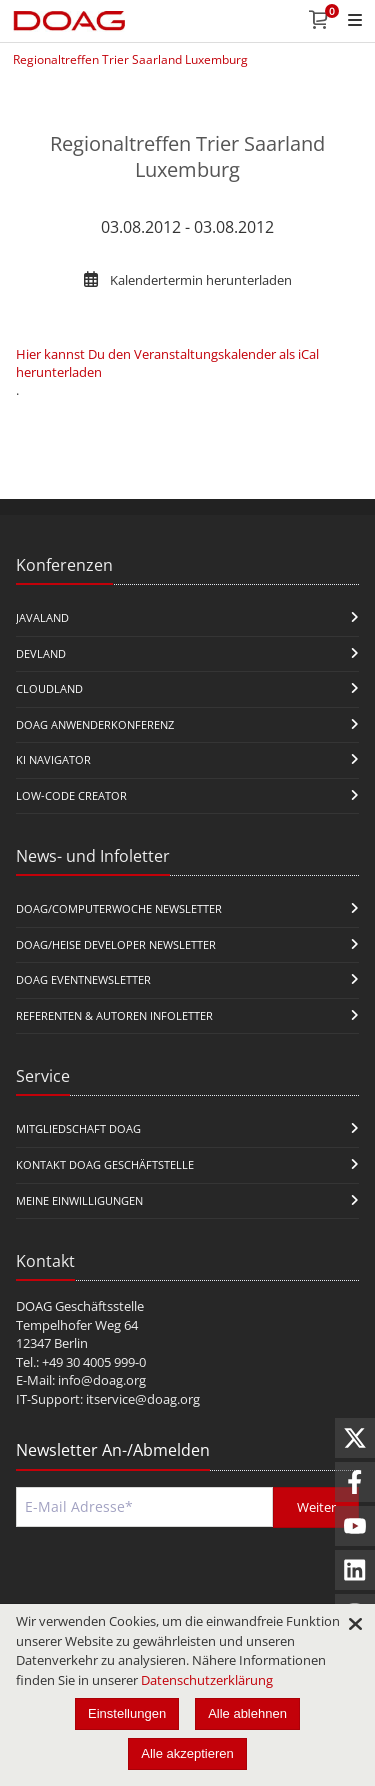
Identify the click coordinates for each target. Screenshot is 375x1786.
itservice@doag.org (143, 1399)
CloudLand (49, 688)
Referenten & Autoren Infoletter (114, 1015)
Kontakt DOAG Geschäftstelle (105, 1164)
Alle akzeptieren (187, 1753)
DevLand (41, 653)
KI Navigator (53, 759)
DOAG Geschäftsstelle (80, 1306)
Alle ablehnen (247, 1713)
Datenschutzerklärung (207, 1680)
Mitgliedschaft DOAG (78, 1128)
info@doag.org (102, 1380)
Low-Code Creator (71, 795)
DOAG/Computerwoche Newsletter (119, 908)
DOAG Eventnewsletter (83, 979)
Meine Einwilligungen (79, 1200)
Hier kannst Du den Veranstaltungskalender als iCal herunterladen (167, 363)
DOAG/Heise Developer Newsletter (116, 944)
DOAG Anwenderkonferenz (95, 724)
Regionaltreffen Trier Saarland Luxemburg (130, 59)
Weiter (316, 1507)
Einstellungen (127, 1713)
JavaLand (42, 617)
